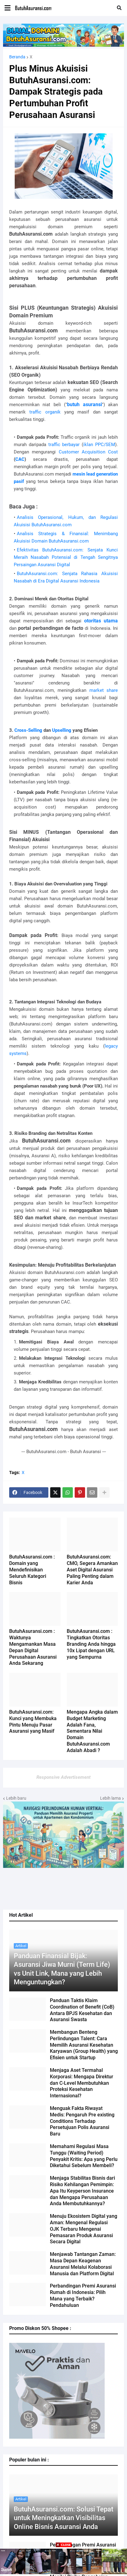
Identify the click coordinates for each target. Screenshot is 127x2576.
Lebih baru (16, 1798)
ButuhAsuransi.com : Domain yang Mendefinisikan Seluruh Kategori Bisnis (32, 1569)
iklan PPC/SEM (99, 444)
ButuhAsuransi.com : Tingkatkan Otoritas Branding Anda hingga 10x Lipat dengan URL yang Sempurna (91, 1644)
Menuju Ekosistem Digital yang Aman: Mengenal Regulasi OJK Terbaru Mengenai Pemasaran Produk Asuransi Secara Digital (83, 2229)
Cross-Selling (28, 730)
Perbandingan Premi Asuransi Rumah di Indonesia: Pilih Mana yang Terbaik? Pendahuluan (83, 2295)
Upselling (61, 730)
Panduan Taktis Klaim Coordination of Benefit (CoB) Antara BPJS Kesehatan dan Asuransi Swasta (82, 2010)
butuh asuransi (84, 404)
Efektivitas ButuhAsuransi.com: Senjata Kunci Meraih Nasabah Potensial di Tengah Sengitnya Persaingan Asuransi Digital (66, 557)
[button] (7, 8)
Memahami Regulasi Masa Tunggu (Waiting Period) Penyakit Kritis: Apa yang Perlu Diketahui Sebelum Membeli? (84, 2155)
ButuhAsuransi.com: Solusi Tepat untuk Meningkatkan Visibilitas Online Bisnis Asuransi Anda (63, 2518)
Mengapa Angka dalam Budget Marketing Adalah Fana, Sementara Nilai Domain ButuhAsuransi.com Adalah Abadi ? (92, 1731)
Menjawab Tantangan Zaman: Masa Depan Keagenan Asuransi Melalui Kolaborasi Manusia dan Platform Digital (83, 2263)
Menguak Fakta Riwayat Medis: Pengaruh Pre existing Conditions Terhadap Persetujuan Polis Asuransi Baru (82, 2121)
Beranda (17, 57)
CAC (19, 459)
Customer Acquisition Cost (88, 452)
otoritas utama (101, 621)
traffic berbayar (64, 444)
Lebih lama (110, 1798)
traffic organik (44, 412)
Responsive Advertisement (63, 1777)
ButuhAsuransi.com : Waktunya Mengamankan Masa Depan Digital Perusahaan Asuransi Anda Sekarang (33, 1647)
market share (103, 690)
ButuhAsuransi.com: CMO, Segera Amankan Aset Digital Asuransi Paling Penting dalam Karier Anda (92, 1569)
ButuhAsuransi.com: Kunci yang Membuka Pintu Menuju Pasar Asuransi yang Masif (33, 1721)
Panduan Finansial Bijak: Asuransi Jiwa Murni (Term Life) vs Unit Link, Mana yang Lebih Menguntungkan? (62, 1969)
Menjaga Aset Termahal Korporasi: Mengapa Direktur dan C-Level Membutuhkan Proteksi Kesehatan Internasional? (81, 2083)
